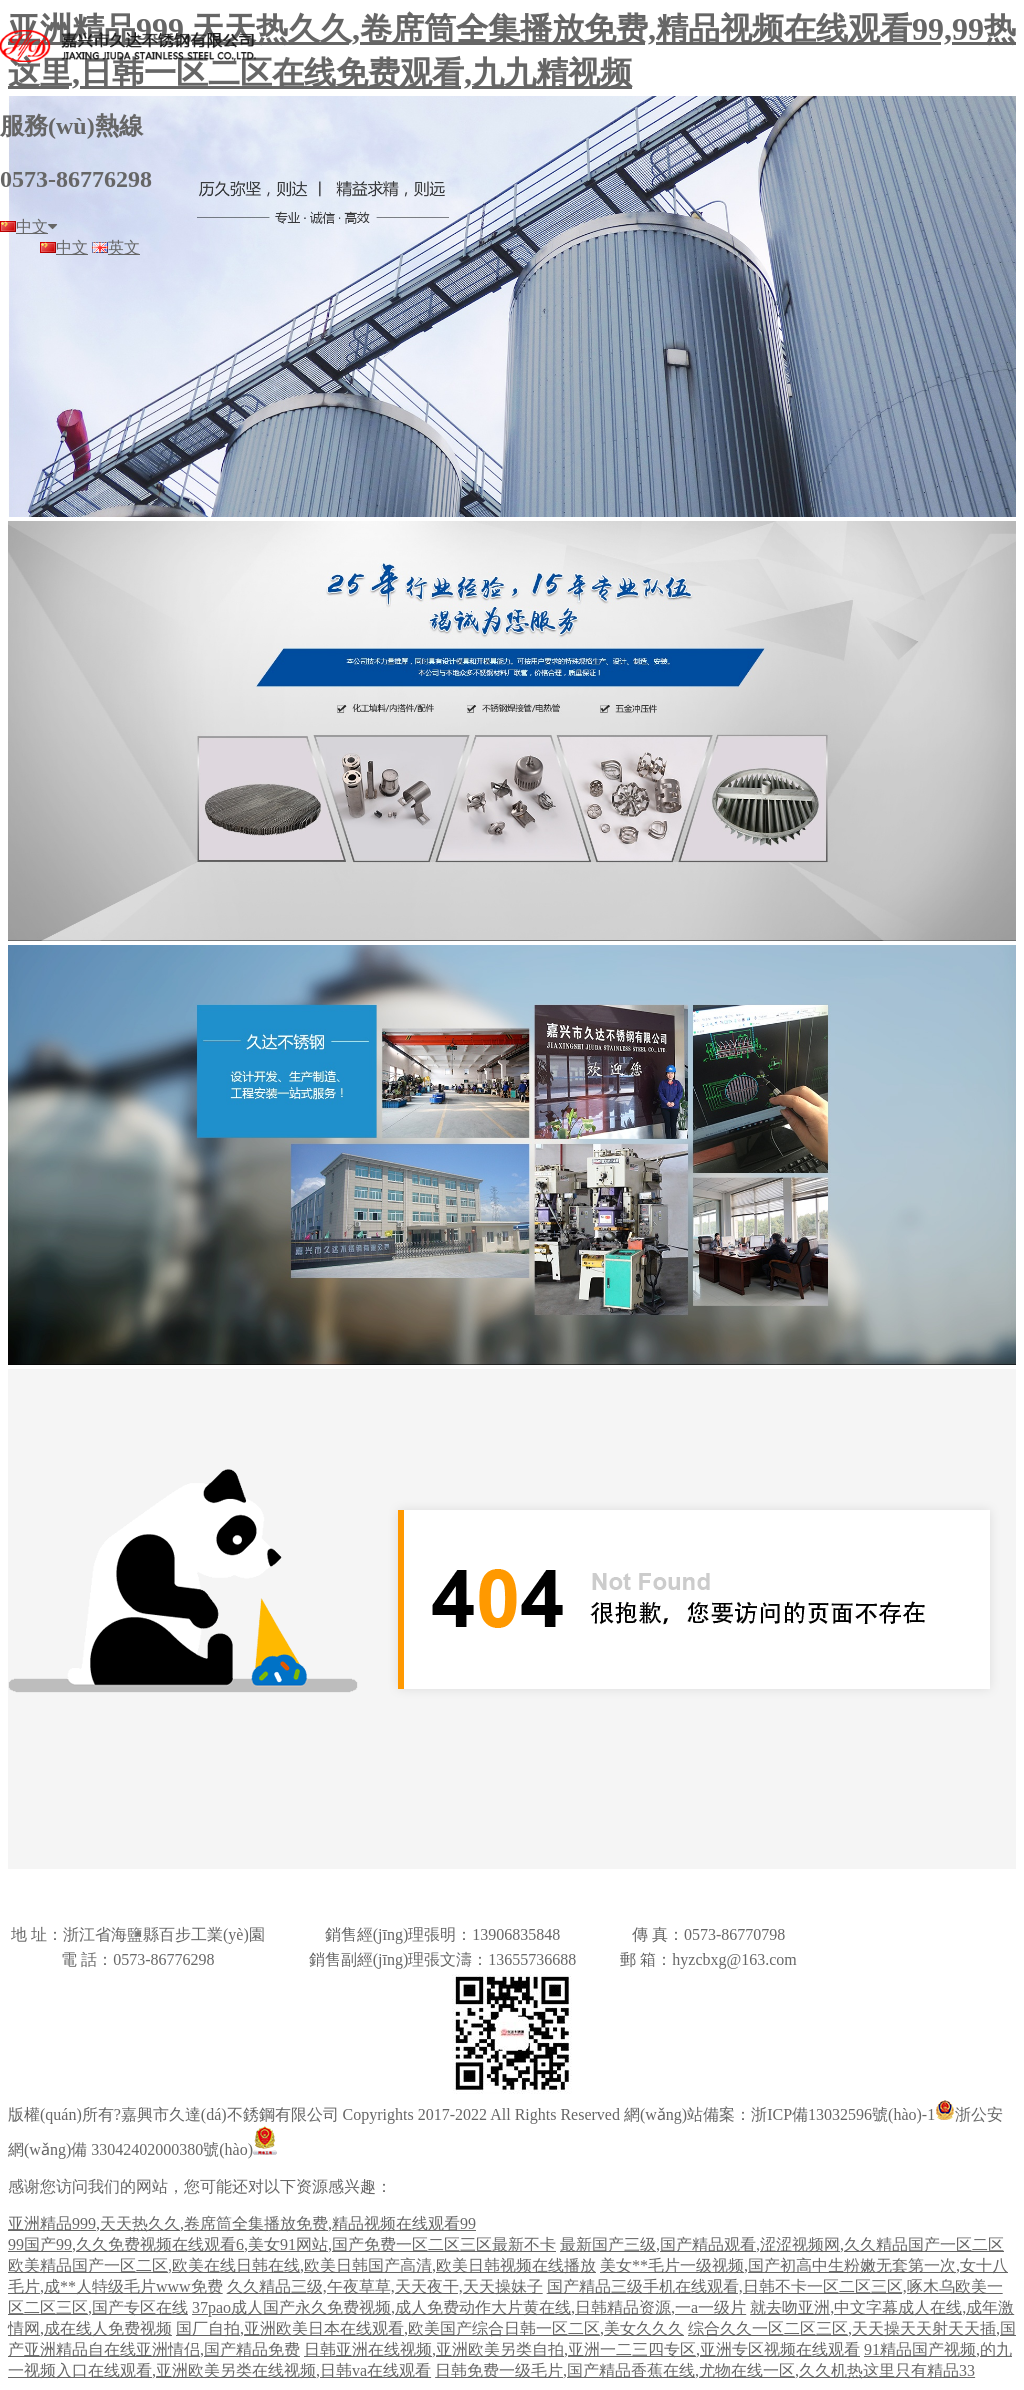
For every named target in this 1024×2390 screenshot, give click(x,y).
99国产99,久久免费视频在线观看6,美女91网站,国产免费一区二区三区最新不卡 (282, 2244)
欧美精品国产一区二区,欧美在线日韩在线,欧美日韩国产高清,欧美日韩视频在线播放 (302, 2265)
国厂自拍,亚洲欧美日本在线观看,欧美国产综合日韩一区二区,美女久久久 (430, 2328)
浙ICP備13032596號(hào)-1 (843, 2114)
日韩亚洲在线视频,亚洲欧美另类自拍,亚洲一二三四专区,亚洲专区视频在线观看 (582, 2349)
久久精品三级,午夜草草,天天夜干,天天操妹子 (385, 2286)
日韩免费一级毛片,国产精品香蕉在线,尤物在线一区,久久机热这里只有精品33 (705, 2370)
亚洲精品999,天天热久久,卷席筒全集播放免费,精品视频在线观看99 (242, 2223)
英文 (116, 247)
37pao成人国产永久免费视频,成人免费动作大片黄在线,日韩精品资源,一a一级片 (469, 2307)
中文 (28, 226)
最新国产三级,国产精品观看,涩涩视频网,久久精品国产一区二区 (782, 2244)
